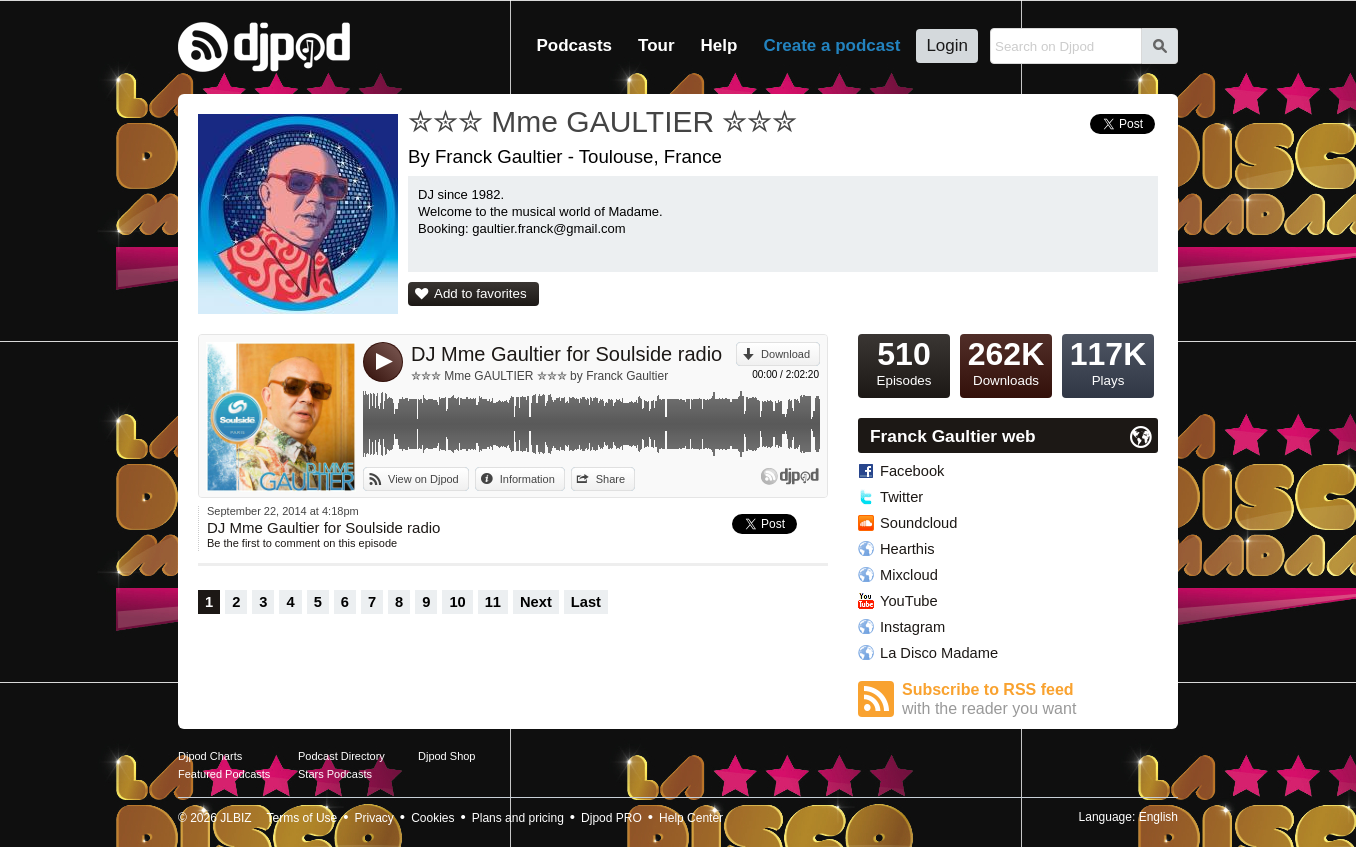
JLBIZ (235, 818)
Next (536, 602)
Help (719, 45)
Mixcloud (909, 575)
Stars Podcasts (335, 774)
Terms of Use (302, 818)
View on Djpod (423, 479)
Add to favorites (480, 293)
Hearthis (907, 549)
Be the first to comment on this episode (302, 543)
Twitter (901, 497)
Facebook (912, 471)
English (1158, 817)
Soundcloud (918, 523)
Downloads (1006, 361)
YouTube (909, 601)
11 (493, 602)
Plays (1108, 361)
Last (586, 602)
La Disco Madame (939, 653)
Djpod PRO (611, 818)
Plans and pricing (518, 818)
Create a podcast (831, 45)
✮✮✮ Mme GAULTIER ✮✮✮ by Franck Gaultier (539, 376)
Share (610, 479)
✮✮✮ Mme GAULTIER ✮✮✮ (602, 121)
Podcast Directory (341, 756)
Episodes (904, 361)
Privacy (374, 818)
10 (457, 602)
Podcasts (574, 45)
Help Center (691, 818)
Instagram (912, 627)
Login (947, 45)
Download (785, 354)
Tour (656, 45)
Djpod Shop (447, 756)
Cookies (432, 818)
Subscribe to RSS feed (1030, 699)
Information (527, 479)
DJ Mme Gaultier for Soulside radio (566, 354)
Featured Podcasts (224, 774)
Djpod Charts (210, 756)
